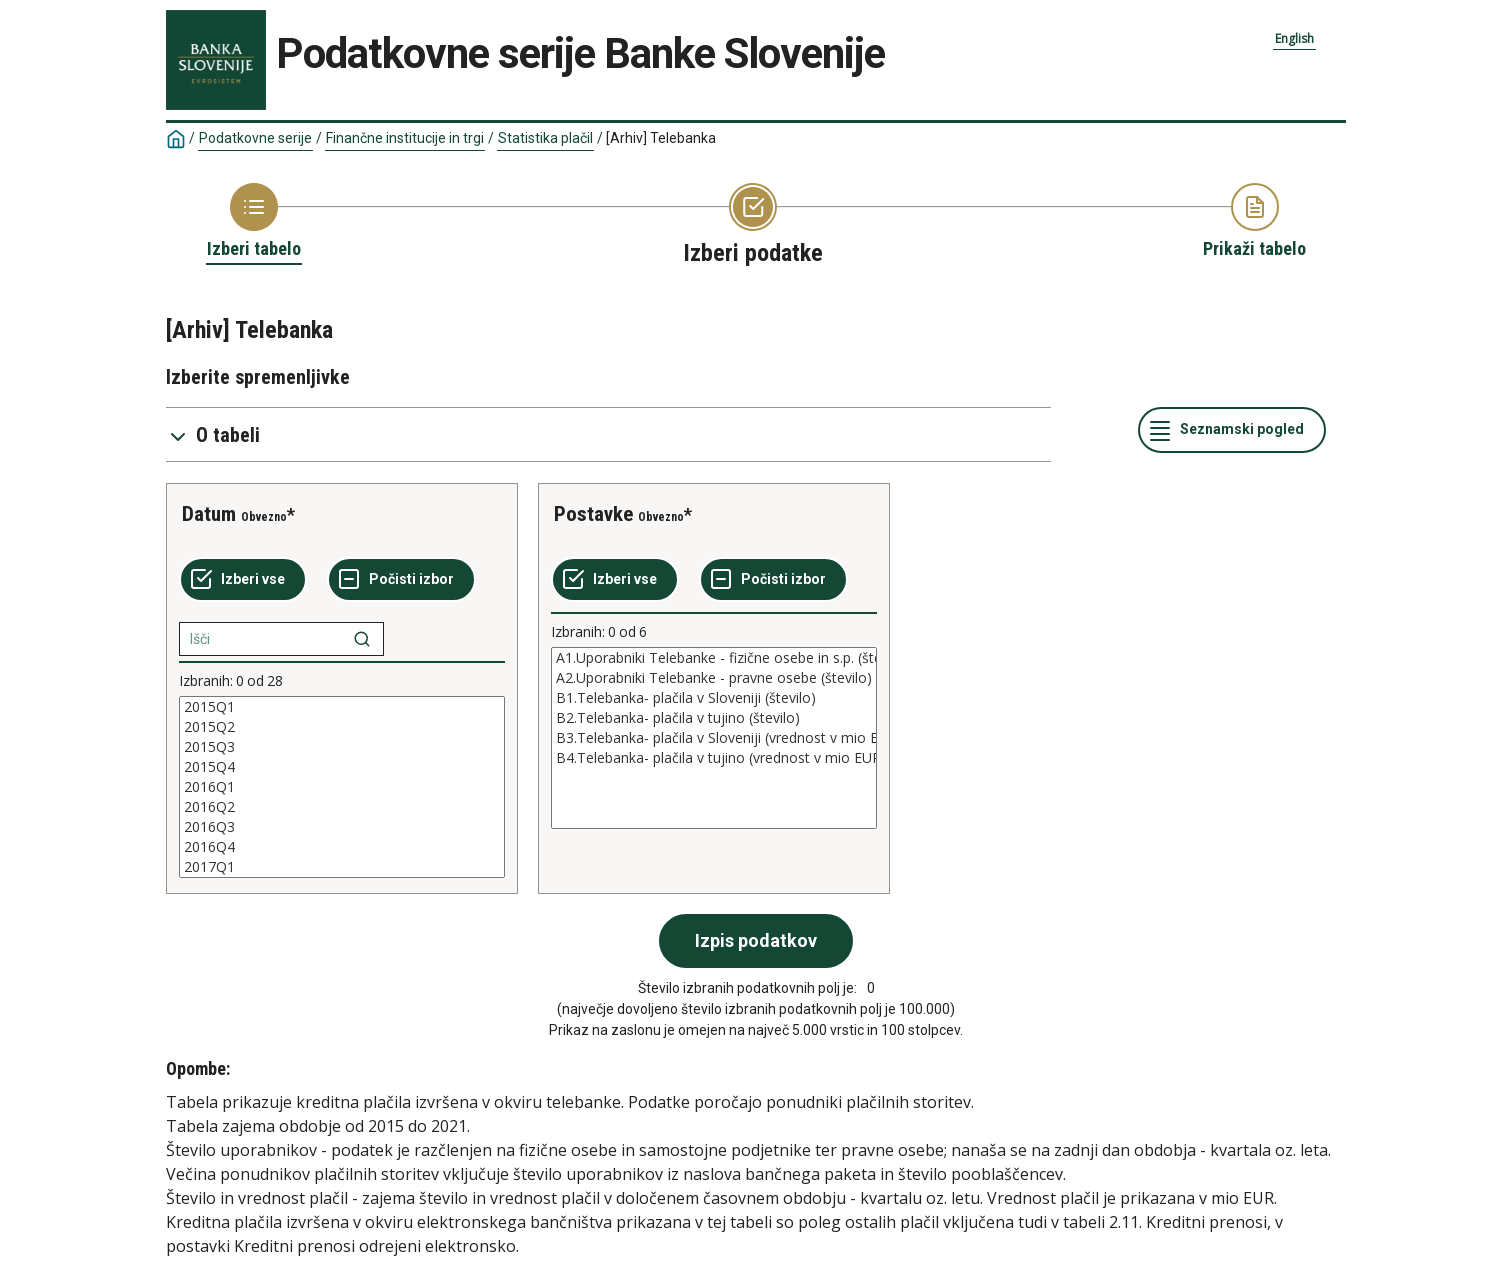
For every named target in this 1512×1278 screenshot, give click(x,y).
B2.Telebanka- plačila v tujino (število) (714, 718)
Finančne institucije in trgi (405, 138)
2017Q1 (342, 867)
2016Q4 (342, 847)
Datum (209, 514)
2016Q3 (342, 827)
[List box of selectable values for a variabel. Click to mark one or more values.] (342, 787)
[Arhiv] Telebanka (661, 138)
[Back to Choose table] (254, 222)
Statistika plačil (545, 138)
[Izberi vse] (243, 580)
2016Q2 (342, 807)
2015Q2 (342, 727)
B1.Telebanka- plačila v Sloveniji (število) (714, 698)
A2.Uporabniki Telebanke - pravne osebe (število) (714, 678)
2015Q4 (342, 767)
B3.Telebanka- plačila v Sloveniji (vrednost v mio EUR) (714, 738)
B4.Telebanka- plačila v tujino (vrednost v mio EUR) (714, 758)
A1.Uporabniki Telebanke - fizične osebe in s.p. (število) (714, 658)
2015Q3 (342, 747)
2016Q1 (342, 787)
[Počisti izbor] (401, 580)
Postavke (593, 514)
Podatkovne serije (255, 138)
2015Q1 (342, 707)
